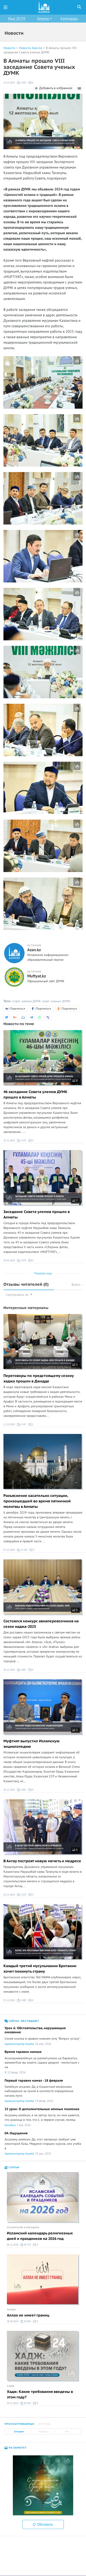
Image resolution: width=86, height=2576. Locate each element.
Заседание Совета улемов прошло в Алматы (36, 1214)
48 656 (25, 2321)
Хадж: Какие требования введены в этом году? (40, 2394)
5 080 (21, 2000)
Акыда (11, 2309)
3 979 (21, 1260)
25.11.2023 (12, 2403)
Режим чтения (80, 89)
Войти (77, 1285)
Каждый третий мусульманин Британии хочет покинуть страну (39, 1969)
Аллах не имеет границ (28, 2315)
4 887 (21, 1670)
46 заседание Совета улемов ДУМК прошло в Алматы (35, 1094)
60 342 (25, 2403)
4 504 (21, 82)
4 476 (21, 1140)
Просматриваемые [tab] (19, 2424)
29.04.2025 (9, 1260)
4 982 (21, 1790)
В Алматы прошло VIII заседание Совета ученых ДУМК (40, 50)
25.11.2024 (9, 1790)
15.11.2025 (9, 1140)
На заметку (15, 2447)
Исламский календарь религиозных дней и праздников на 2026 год (40, 2236)
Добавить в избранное (52, 88)
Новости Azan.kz (30, 48)
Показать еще (43, 1273)
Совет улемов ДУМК (26, 1001)
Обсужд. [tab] (44, 2424)
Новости (9, 48)
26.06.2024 (12, 2321)
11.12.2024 (9, 1424)
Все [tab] (67, 2431)
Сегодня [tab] (19, 2431)
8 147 (21, 1424)
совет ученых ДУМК (56, 1001)
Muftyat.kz (36, 976)
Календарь (69, 19)
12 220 (22, 1550)
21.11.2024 (9, 2000)
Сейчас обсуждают (22, 2021)
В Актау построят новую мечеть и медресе (42, 1861)
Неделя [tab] (43, 2431)
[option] (43, 2485)
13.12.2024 (9, 82)
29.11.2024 (9, 1670)
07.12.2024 (9, 1550)
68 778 (25, 2245)
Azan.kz (34, 950)
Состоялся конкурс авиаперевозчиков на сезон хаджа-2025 (41, 1624)
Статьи (12, 2167)
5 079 (21, 1894)
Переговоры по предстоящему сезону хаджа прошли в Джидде (38, 1378)
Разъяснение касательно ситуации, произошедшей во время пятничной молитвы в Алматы (37, 1501)
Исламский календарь (23, 2227)
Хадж (10, 2386)
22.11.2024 (9, 1894)
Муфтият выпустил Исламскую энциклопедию (31, 1744)
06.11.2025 (12, 2245)
